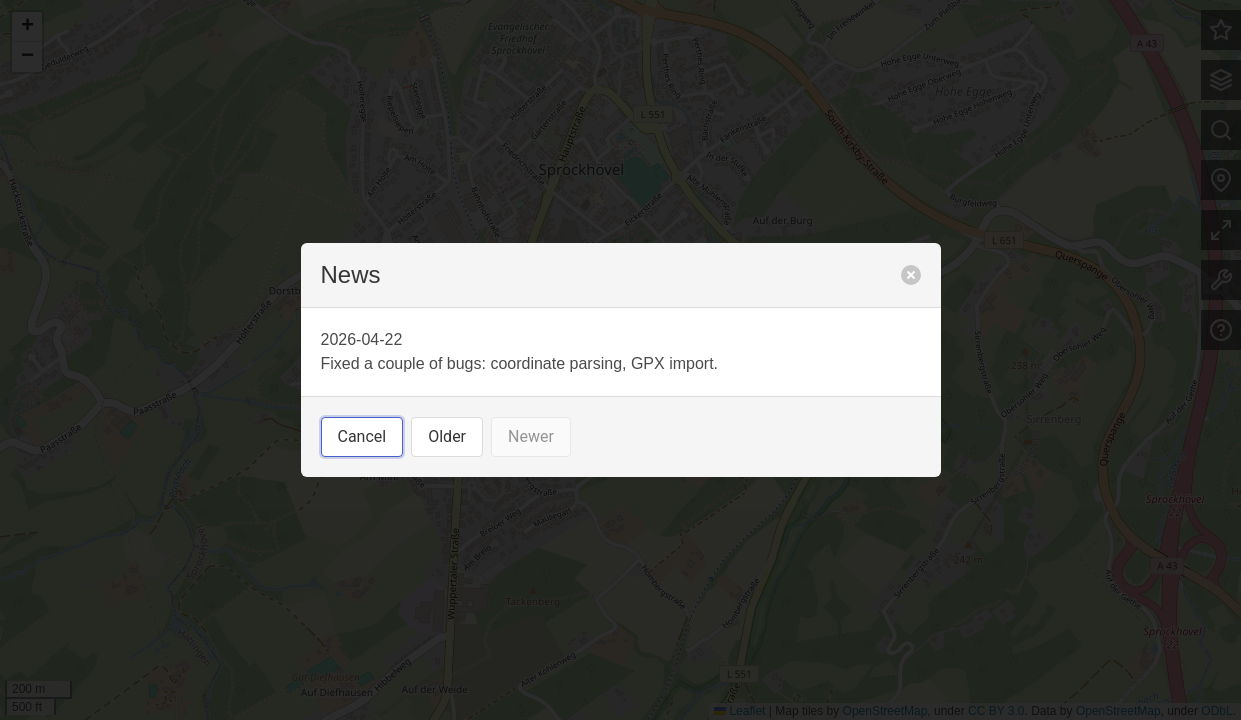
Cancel (362, 436)
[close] (911, 275)
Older (447, 436)
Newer (531, 436)
